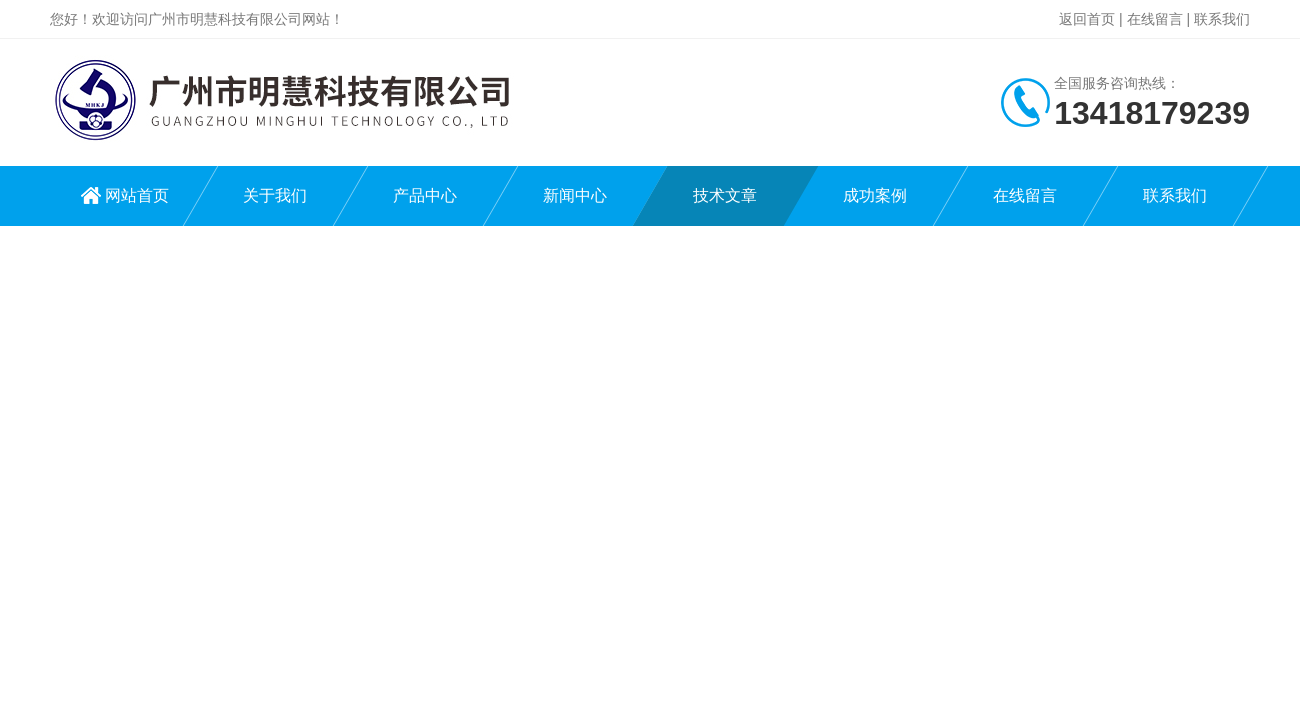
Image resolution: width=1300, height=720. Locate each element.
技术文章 (725, 195)
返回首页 (1087, 19)
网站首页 (137, 195)
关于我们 (275, 195)
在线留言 (1155, 19)
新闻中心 (575, 195)
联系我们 (1222, 19)
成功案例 (875, 195)
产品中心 (425, 195)
